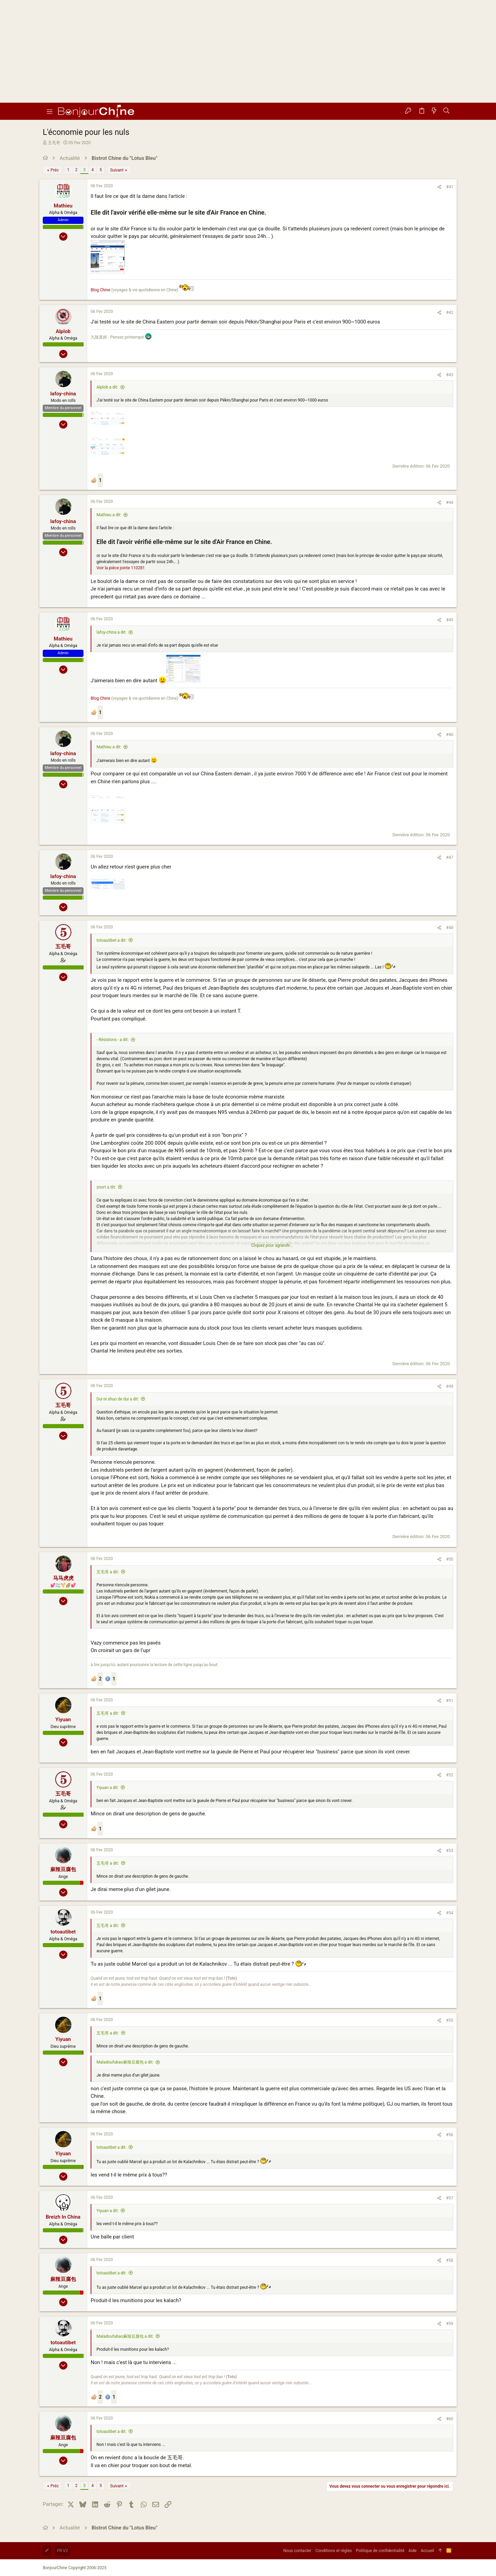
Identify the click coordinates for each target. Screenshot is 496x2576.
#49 (449, 1386)
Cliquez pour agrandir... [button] (272, 1245)
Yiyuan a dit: (107, 1787)
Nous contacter (297, 2550)
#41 (449, 187)
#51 (449, 1700)
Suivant (116, 170)
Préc (55, 170)
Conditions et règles (333, 2550)
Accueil (427, 2550)
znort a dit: (106, 1187)
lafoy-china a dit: (111, 632)
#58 (449, 2260)
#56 (449, 2134)
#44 (449, 502)
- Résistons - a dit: (112, 1039)
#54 (449, 1913)
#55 (449, 2020)
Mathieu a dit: (108, 514)
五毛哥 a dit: (107, 1572)
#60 (449, 2418)
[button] (49, 111)
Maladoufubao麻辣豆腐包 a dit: (125, 2062)
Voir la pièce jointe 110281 (120, 568)
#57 (449, 2198)
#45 (449, 620)
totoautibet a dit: (111, 940)
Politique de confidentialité (380, 2550)
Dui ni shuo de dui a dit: (117, 1399)
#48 (449, 927)
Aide (412, 2550)
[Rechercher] (446, 111)
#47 (449, 857)
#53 (449, 1850)
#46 (449, 734)
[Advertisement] (248, 51)
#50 (449, 1559)
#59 (449, 2323)
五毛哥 (54, 142)
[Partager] (439, 187)
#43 (449, 374)
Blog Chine (100, 290)
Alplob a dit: (107, 387)
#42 (449, 312)
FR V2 (62, 2550)
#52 (449, 1775)
